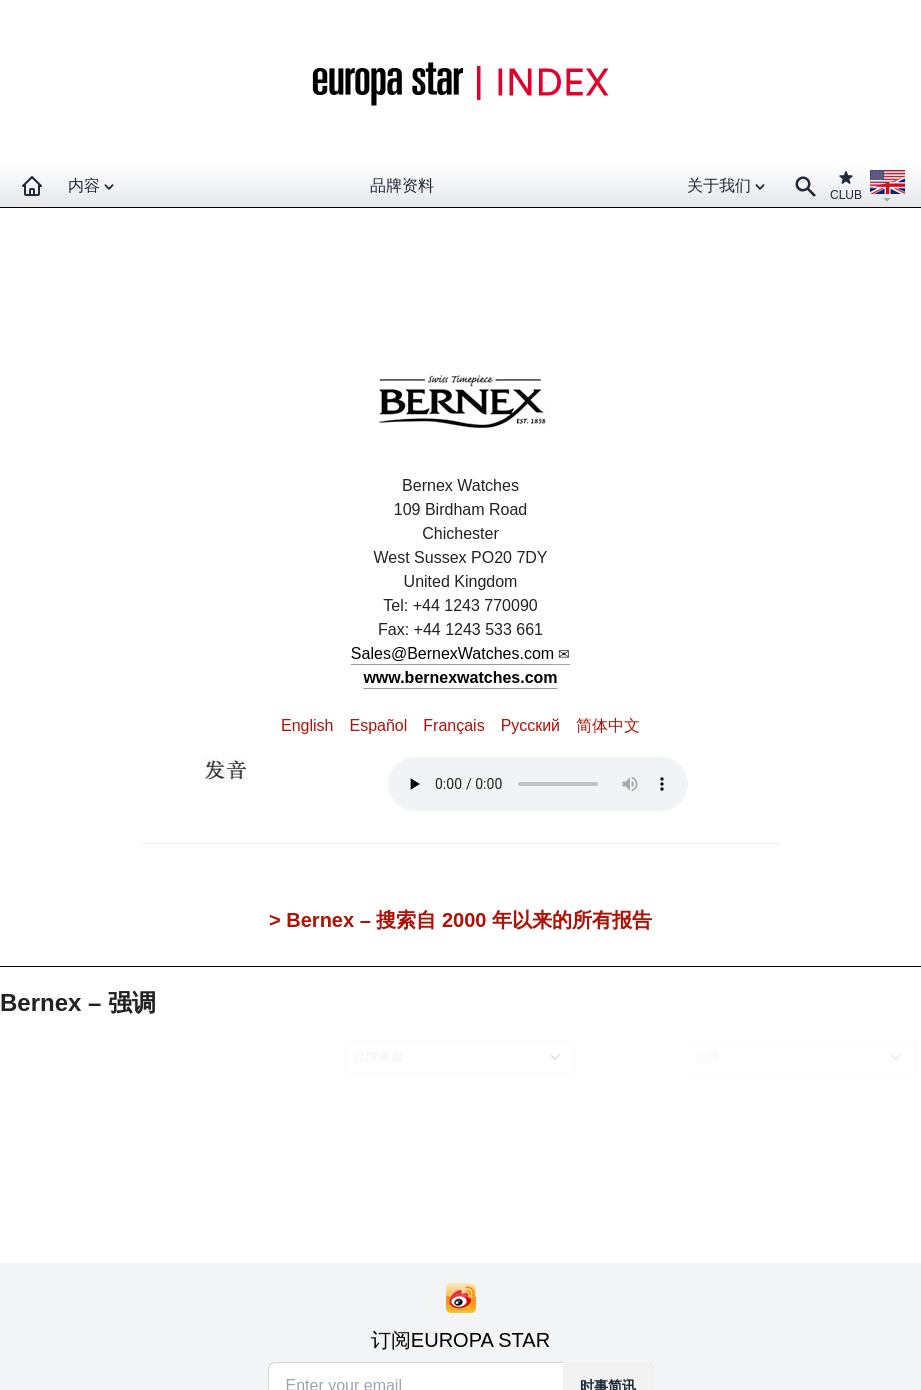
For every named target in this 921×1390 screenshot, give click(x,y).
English (307, 725)
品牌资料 (402, 185)
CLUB (846, 185)
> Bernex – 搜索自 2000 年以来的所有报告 (460, 920)
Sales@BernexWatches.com (452, 653)
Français (453, 725)
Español (378, 725)
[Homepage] (32, 186)
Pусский (530, 725)
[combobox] (464, 1056)
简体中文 (608, 725)
